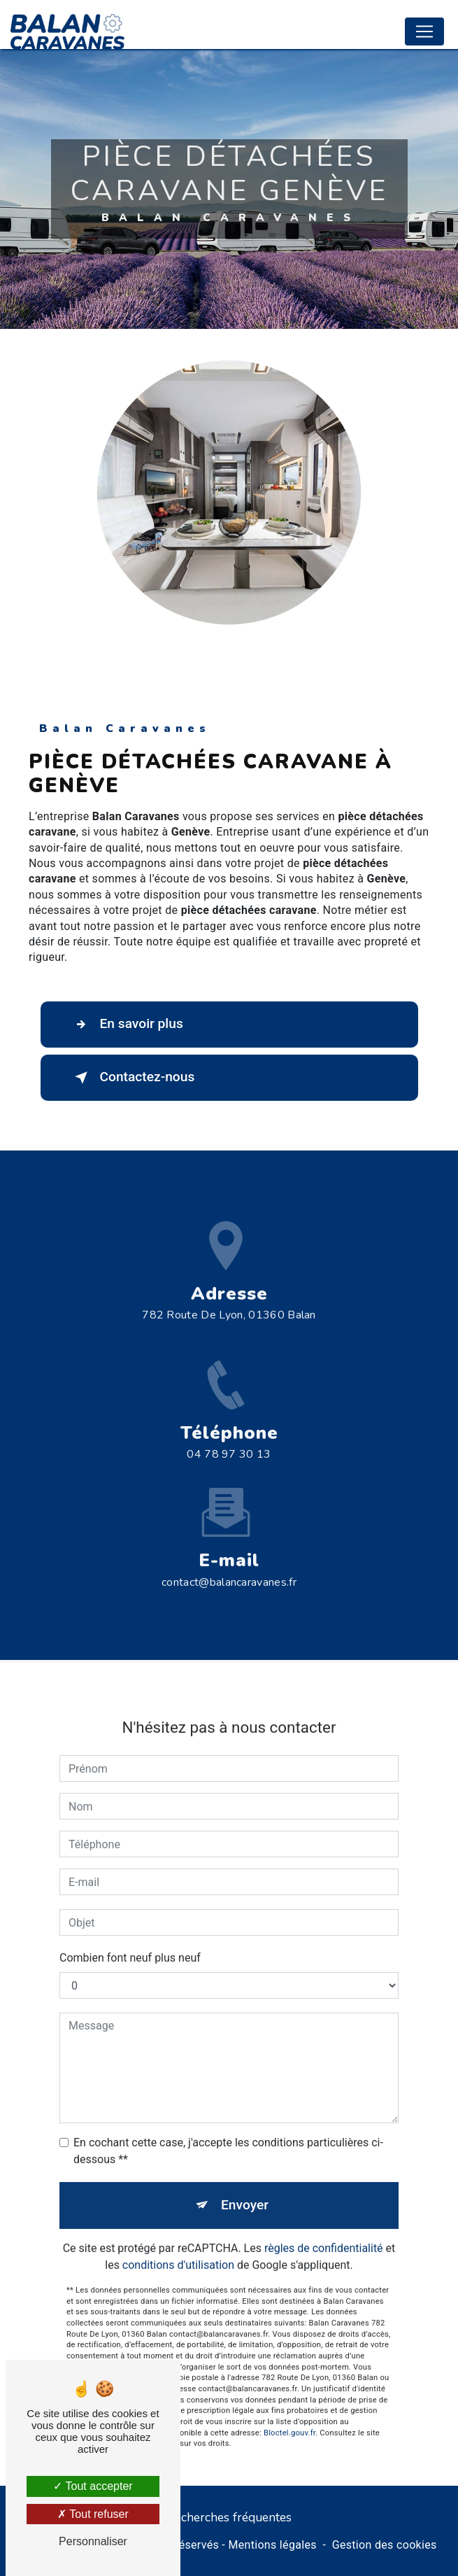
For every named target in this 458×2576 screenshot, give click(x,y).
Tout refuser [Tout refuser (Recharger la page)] (93, 2514)
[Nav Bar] (424, 31)
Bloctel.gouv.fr (289, 2414)
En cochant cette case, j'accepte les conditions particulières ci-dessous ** (228, 2133)
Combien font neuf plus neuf (130, 1940)
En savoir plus (126, 1024)
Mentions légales (272, 2545)
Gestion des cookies (384, 2545)
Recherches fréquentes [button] (229, 2517)
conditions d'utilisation (178, 2246)
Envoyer (245, 2187)
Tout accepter (92, 2486)
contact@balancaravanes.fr (229, 1564)
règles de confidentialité (323, 2230)
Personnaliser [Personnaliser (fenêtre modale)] (93, 2541)
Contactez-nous (132, 1078)
